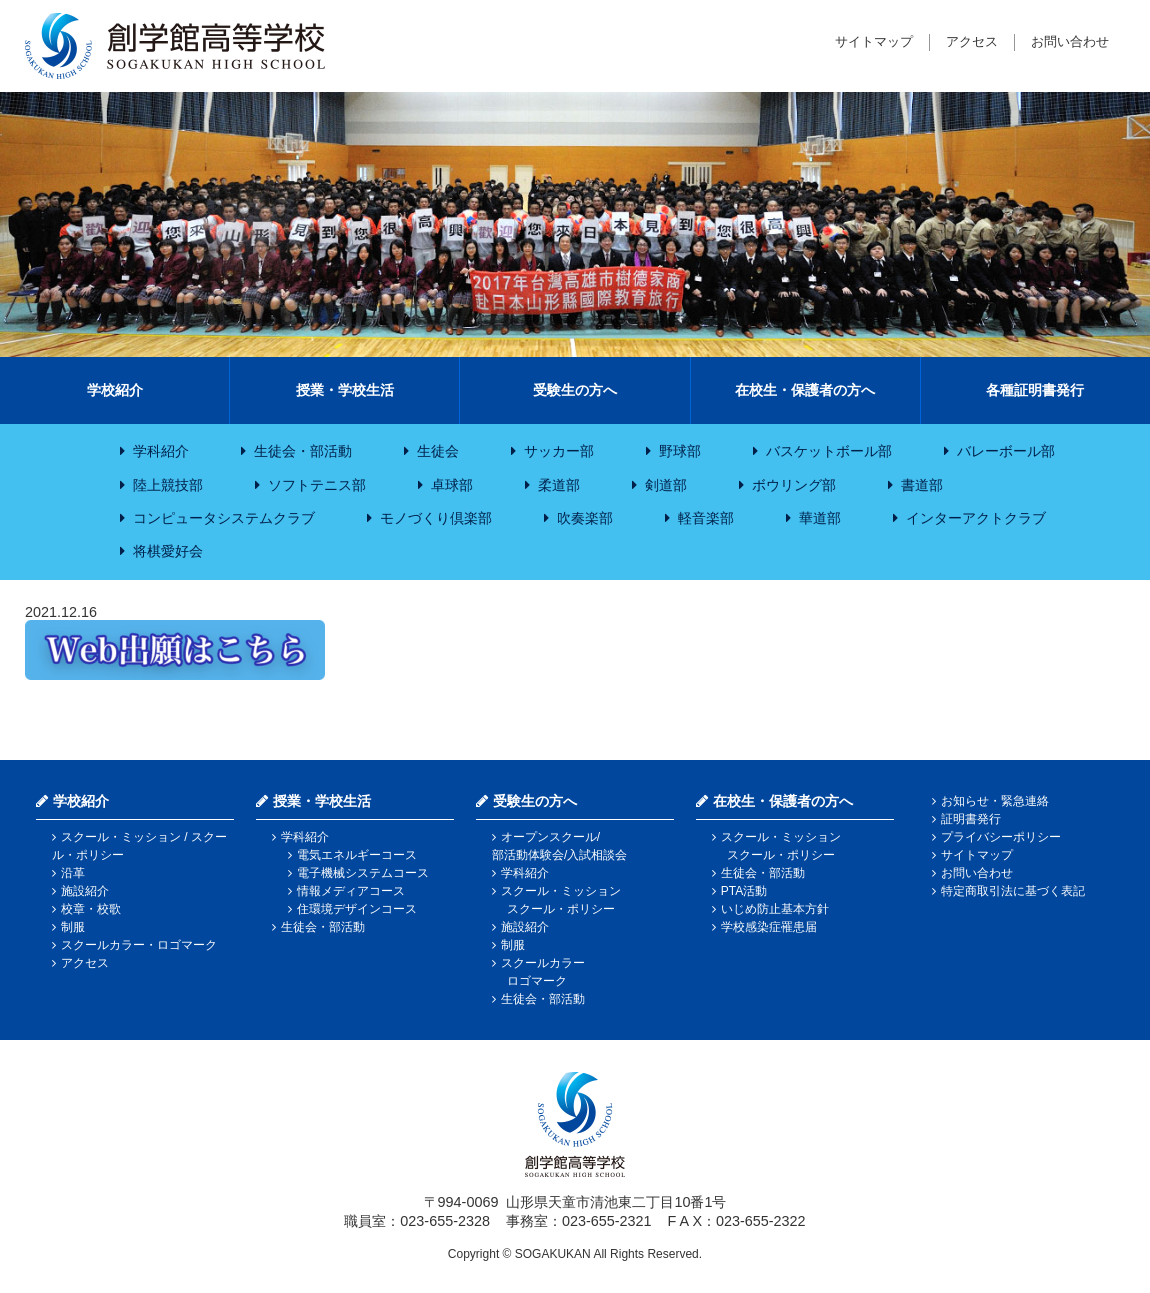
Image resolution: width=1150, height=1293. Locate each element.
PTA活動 (744, 891)
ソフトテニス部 (317, 485)
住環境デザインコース (357, 909)
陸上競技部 (168, 485)
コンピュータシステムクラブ (224, 518)
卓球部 (452, 485)
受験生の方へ (575, 390)
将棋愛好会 (168, 551)
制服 (73, 927)
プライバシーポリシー (1001, 837)
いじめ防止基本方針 (775, 909)
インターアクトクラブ (976, 518)
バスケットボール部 (829, 451)
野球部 (680, 451)
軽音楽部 (706, 518)
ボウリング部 (794, 485)
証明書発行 (971, 819)
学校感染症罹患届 (769, 927)
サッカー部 (559, 451)
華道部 (820, 518)
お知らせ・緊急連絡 (995, 801)
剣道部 (666, 485)
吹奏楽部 (585, 518)
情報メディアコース (351, 891)
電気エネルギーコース (357, 855)
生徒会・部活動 (303, 451)
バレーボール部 (1006, 451)
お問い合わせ (1070, 41)
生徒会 (438, 451)
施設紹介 (85, 891)
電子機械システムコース (363, 873)
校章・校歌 (91, 909)
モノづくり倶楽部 (436, 518)
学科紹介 (161, 451)
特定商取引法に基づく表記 (1013, 891)
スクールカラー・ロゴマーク (139, 945)
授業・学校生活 (345, 390)
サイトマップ (874, 41)
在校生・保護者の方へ (805, 390)
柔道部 (559, 485)
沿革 (73, 873)
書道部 (922, 485)
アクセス (972, 41)
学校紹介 (115, 390)
